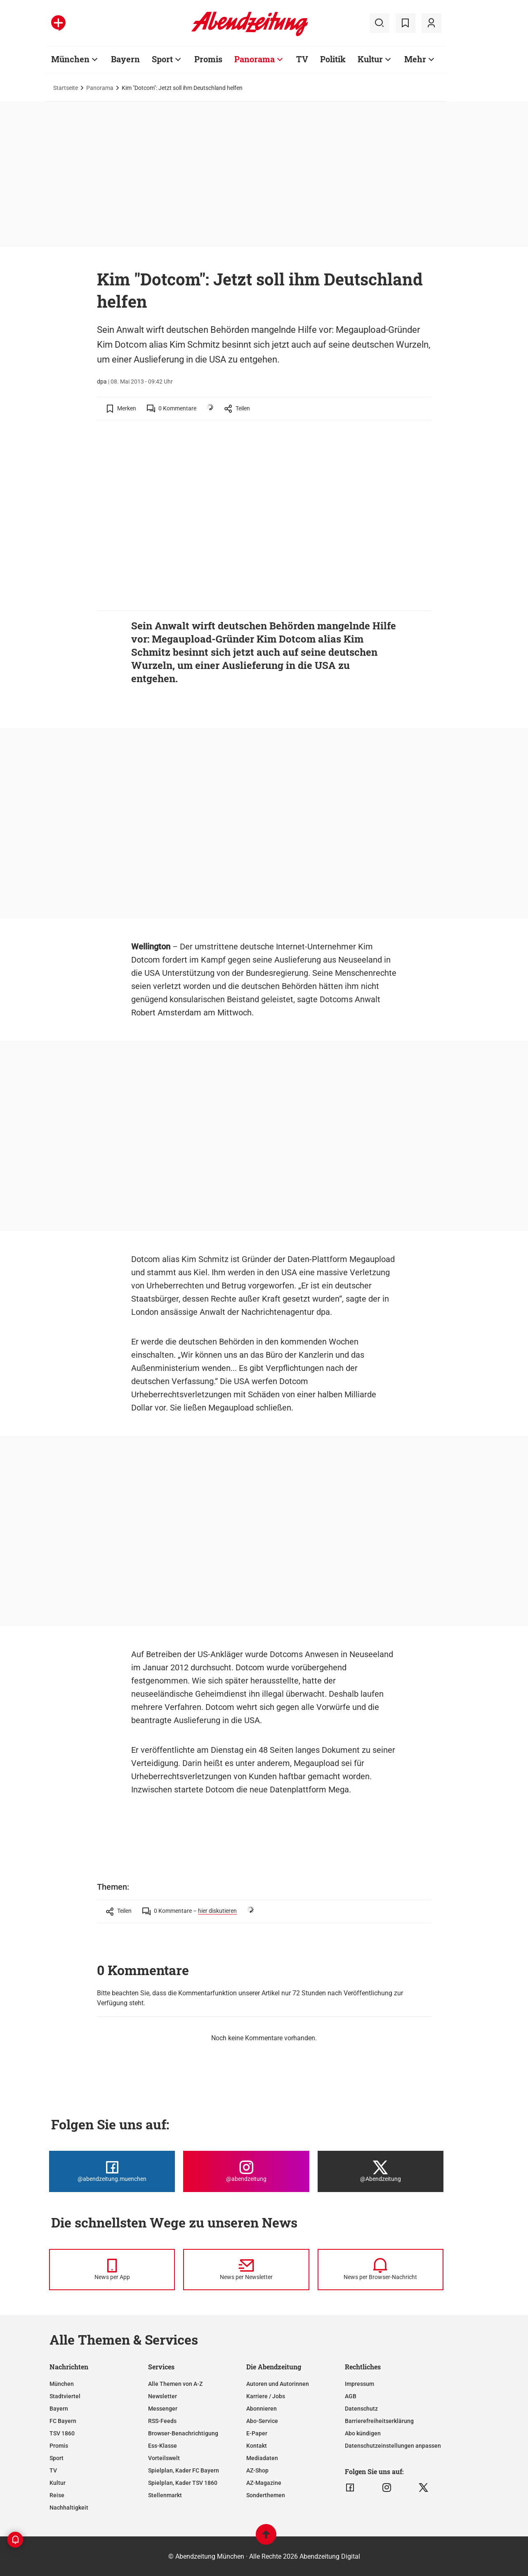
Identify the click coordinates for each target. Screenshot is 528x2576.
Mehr (415, 59)
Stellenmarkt (165, 2495)
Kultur (370, 59)
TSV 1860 (62, 2433)
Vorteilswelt (164, 2458)
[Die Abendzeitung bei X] (380, 2171)
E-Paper (256, 2433)
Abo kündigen (363, 2433)
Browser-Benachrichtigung (183, 2433)
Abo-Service (262, 2421)
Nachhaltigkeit (69, 2507)
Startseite (65, 88)
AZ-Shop (257, 2470)
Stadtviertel (65, 2396)
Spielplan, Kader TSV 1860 (182, 2482)
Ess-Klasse (162, 2445)
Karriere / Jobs (265, 2396)
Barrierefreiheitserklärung (379, 2421)
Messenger (162, 2408)
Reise (57, 2495)
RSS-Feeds (162, 2421)
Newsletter (162, 2396)
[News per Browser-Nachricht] (380, 2269)
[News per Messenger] (112, 2269)
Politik (333, 59)
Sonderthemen (265, 2495)
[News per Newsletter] (246, 2269)
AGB (350, 2396)
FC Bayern (63, 2421)
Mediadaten (262, 2458)
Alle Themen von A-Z (175, 2384)
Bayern (125, 59)
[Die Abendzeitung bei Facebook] (112, 2171)
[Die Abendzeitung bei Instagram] (246, 2171)
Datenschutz (361, 2408)
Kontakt (256, 2445)
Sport (162, 59)
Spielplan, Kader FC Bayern (183, 2470)
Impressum (359, 2384)
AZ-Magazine (263, 2482)
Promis (208, 59)
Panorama (254, 59)
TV (302, 59)
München (70, 59)
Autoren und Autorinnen (277, 2384)
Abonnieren (261, 2408)
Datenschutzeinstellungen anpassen (393, 2445)
